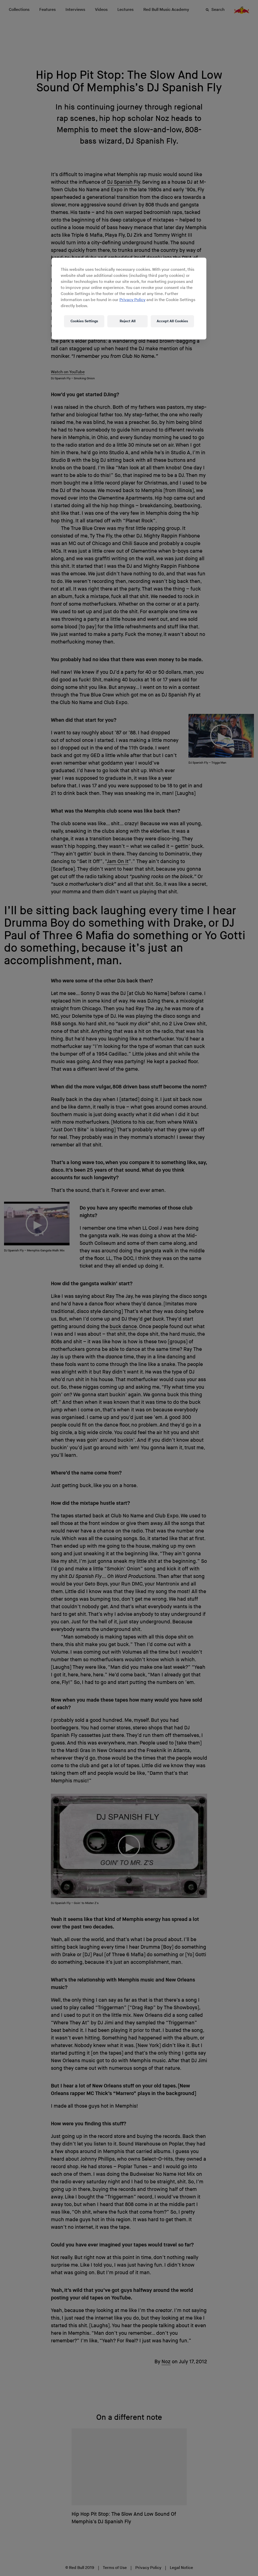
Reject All (128, 321)
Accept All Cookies (172, 321)
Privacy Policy (132, 300)
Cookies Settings (84, 321)
